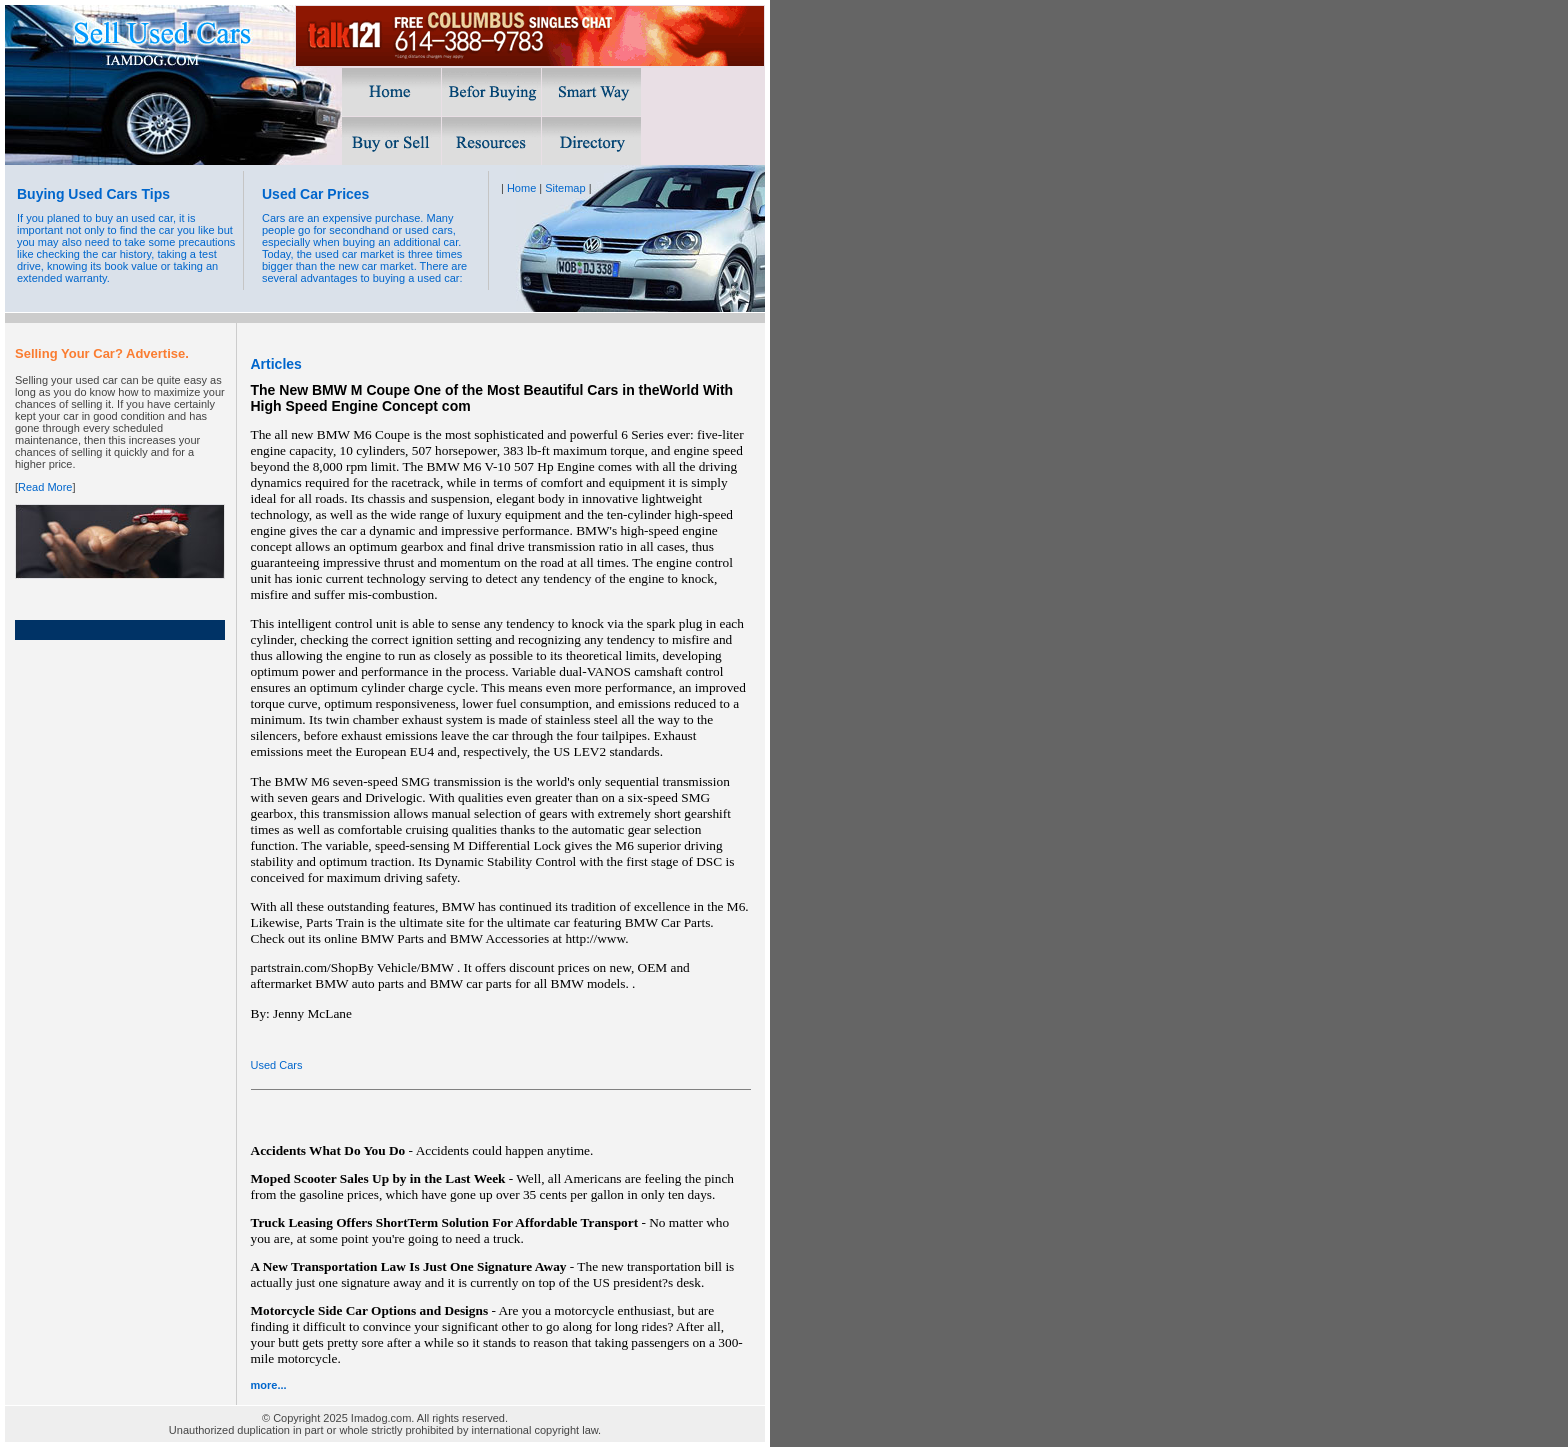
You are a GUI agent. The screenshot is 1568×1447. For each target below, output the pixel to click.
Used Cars (277, 1065)
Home (521, 188)
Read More (45, 487)
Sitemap (565, 188)
